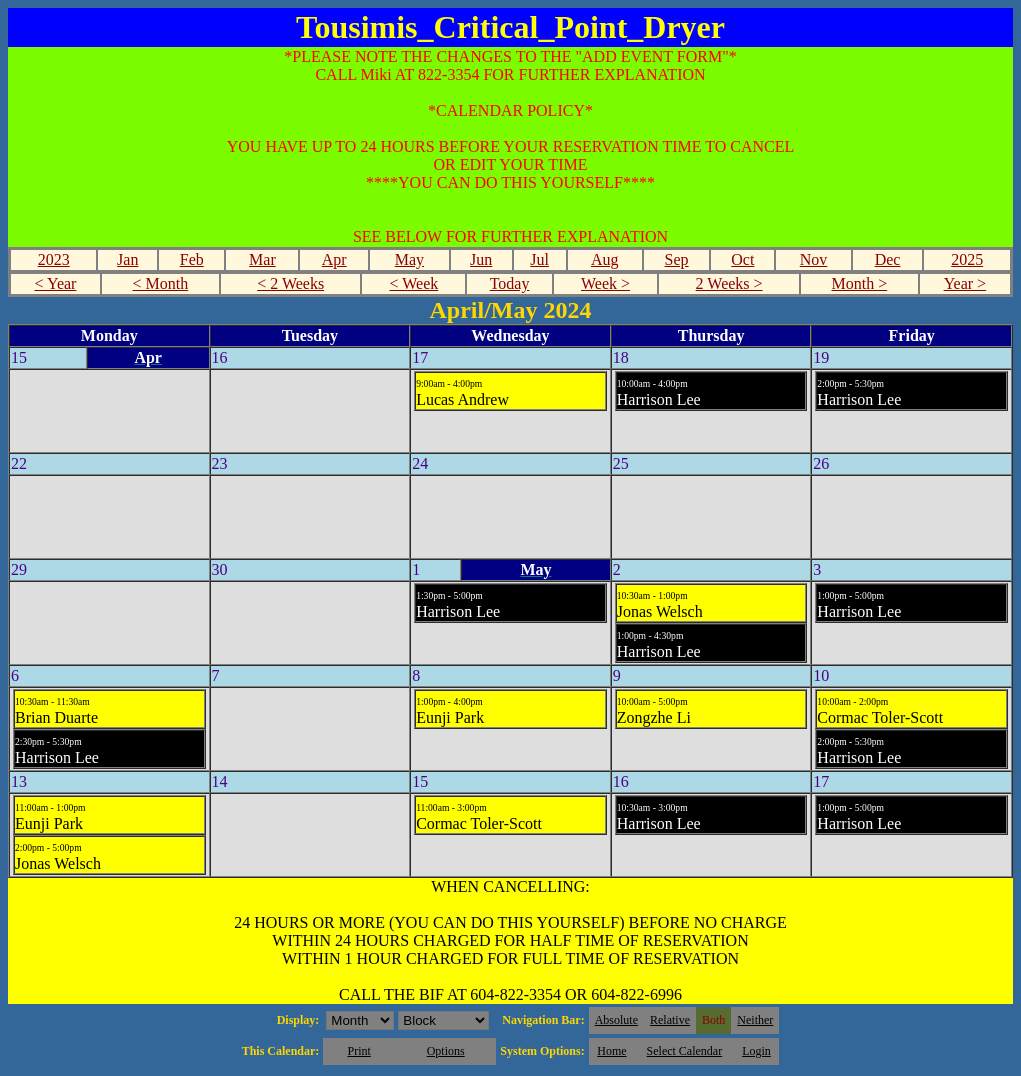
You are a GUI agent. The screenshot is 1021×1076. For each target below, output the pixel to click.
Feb (192, 259)
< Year (56, 283)
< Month (161, 283)
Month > (860, 283)
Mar (262, 259)
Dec (888, 259)
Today (510, 283)
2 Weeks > (729, 283)
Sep (677, 259)
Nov (814, 259)
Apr (334, 259)
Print (358, 1051)
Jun (481, 259)
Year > (965, 283)
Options (446, 1051)
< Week (414, 283)
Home (611, 1051)
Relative (670, 1020)
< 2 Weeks (290, 283)
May (409, 259)
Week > (605, 283)
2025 (967, 259)
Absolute (616, 1020)
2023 (54, 259)
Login (756, 1051)
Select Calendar (685, 1051)
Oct (742, 259)
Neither (755, 1020)
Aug (605, 259)
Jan (127, 259)
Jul (539, 259)
